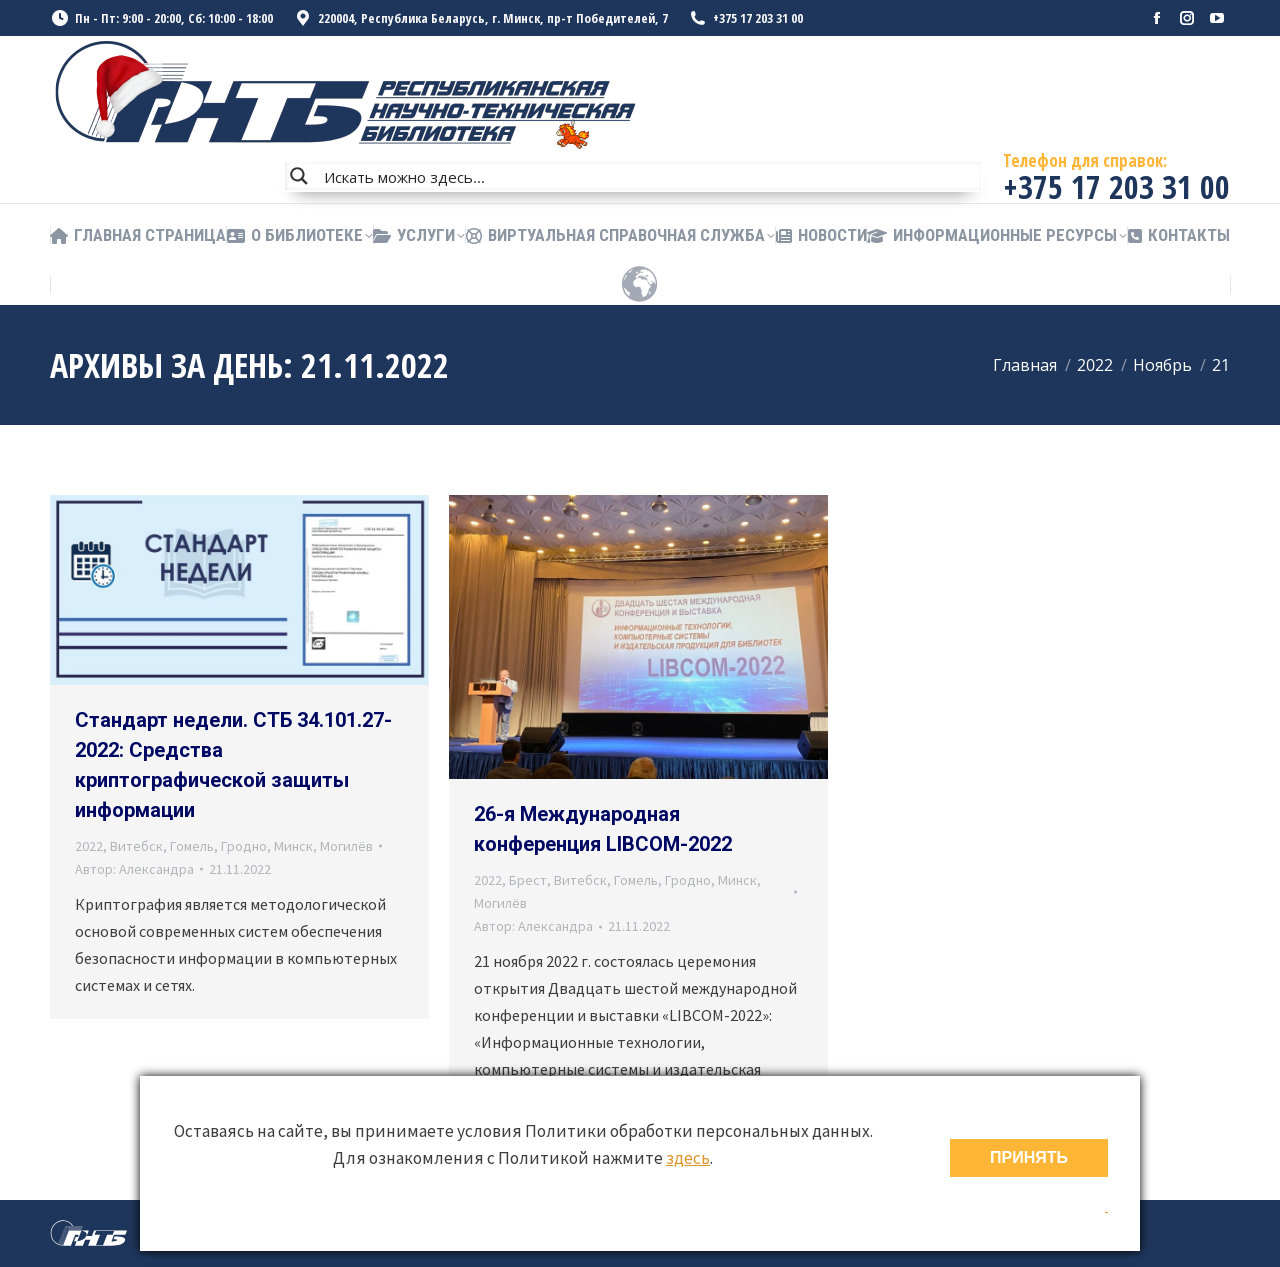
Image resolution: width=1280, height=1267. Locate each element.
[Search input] (648, 176)
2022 (89, 846)
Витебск (136, 846)
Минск (293, 846)
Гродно (244, 846)
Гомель (192, 846)
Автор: (134, 869)
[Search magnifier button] (299, 176)
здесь (688, 1158)
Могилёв (346, 846)
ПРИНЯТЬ (1029, 1157)
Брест (528, 880)
